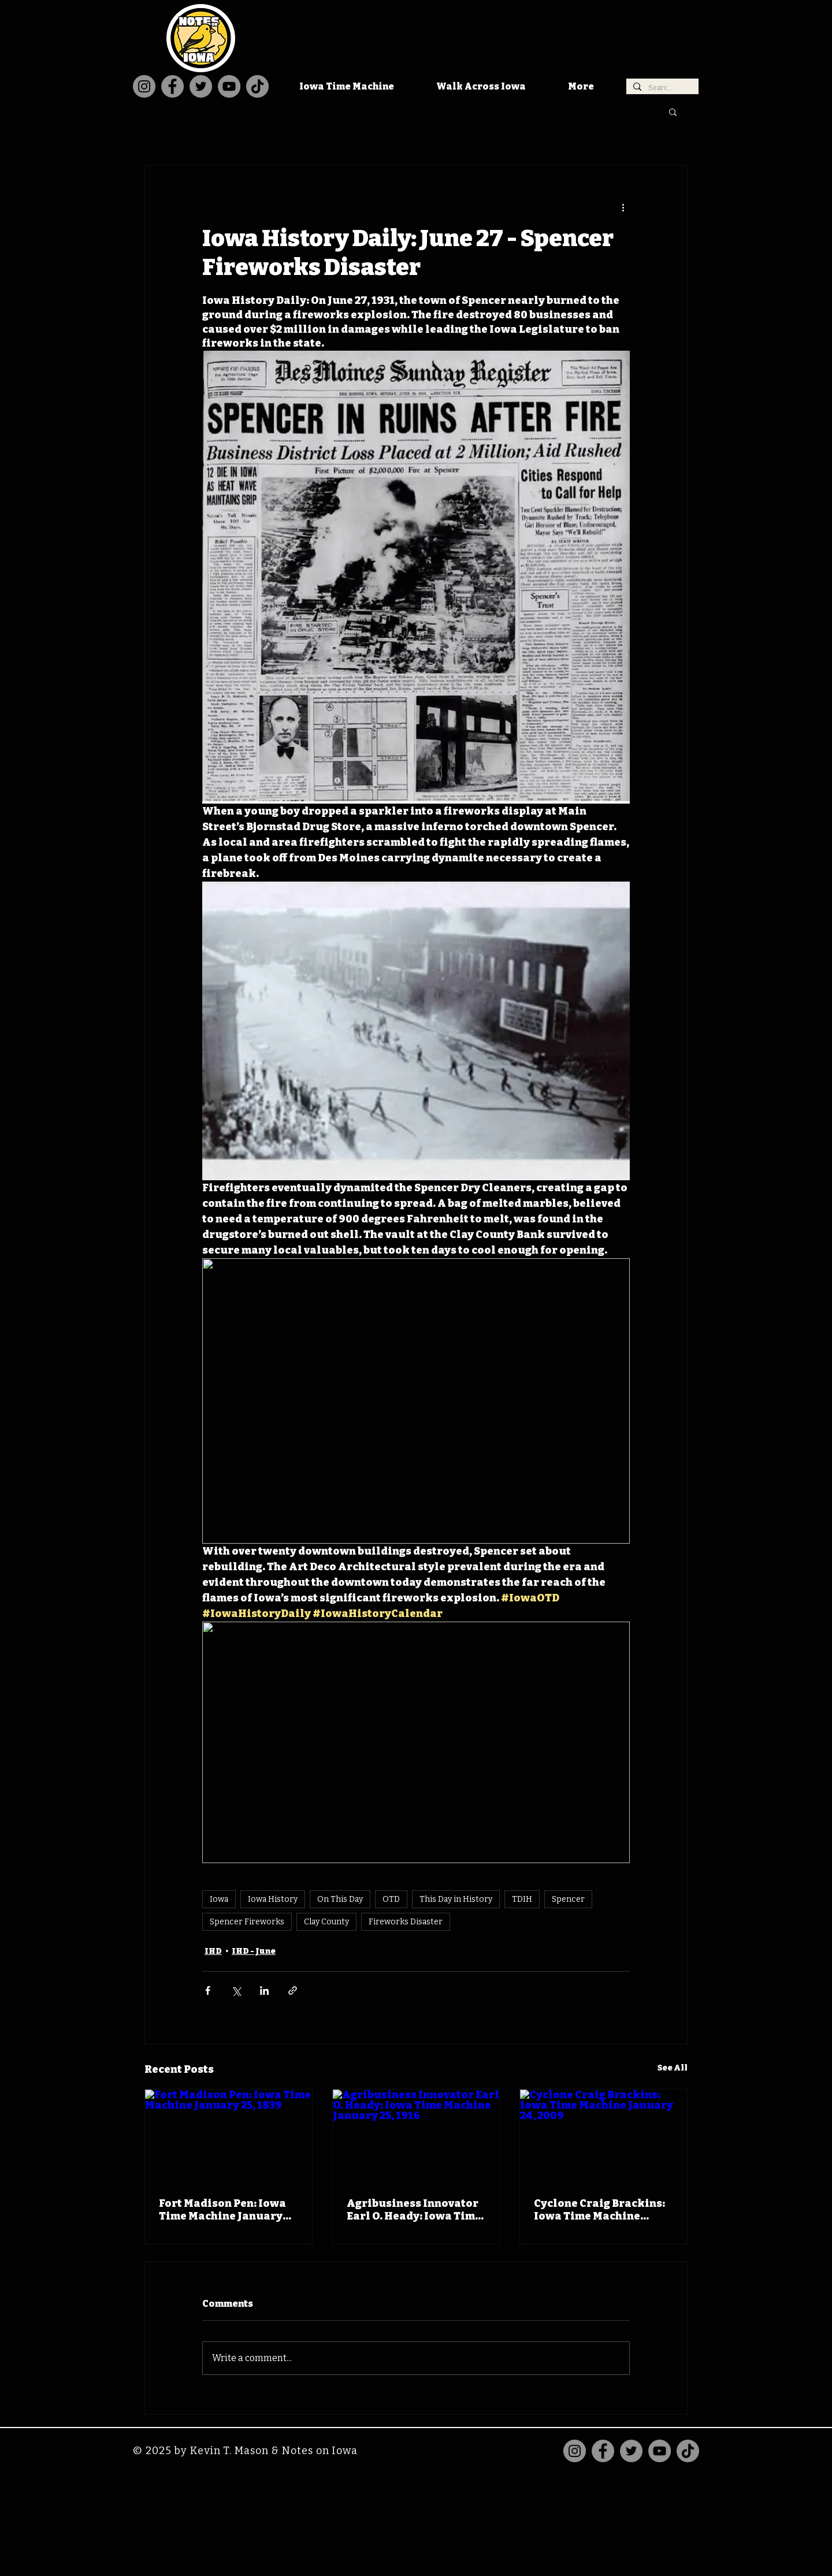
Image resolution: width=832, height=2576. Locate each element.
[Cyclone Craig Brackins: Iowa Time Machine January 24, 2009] (603, 2136)
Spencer (568, 1899)
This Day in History (455, 1899)
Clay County (326, 1922)
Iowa (219, 1899)
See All (673, 2068)
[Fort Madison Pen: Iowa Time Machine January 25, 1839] (228, 2136)
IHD (213, 1951)
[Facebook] (172, 86)
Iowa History (273, 1899)
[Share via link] (292, 1990)
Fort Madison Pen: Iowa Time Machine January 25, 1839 (222, 2209)
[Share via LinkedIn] (264, 1990)
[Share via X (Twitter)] (236, 1990)
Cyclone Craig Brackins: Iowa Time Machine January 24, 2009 (599, 2209)
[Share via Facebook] (207, 1990)
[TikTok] (257, 86)
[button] (672, 111)
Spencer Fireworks (247, 1922)
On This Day (340, 1899)
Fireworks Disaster (406, 1922)
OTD (391, 1899)
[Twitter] (201, 86)
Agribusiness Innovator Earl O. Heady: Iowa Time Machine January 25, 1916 (415, 2209)
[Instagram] (144, 86)
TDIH (522, 1899)
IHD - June (254, 1951)
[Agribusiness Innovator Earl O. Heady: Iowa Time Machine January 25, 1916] (416, 2136)
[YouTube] (229, 86)
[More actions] (623, 207)
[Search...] (661, 88)
